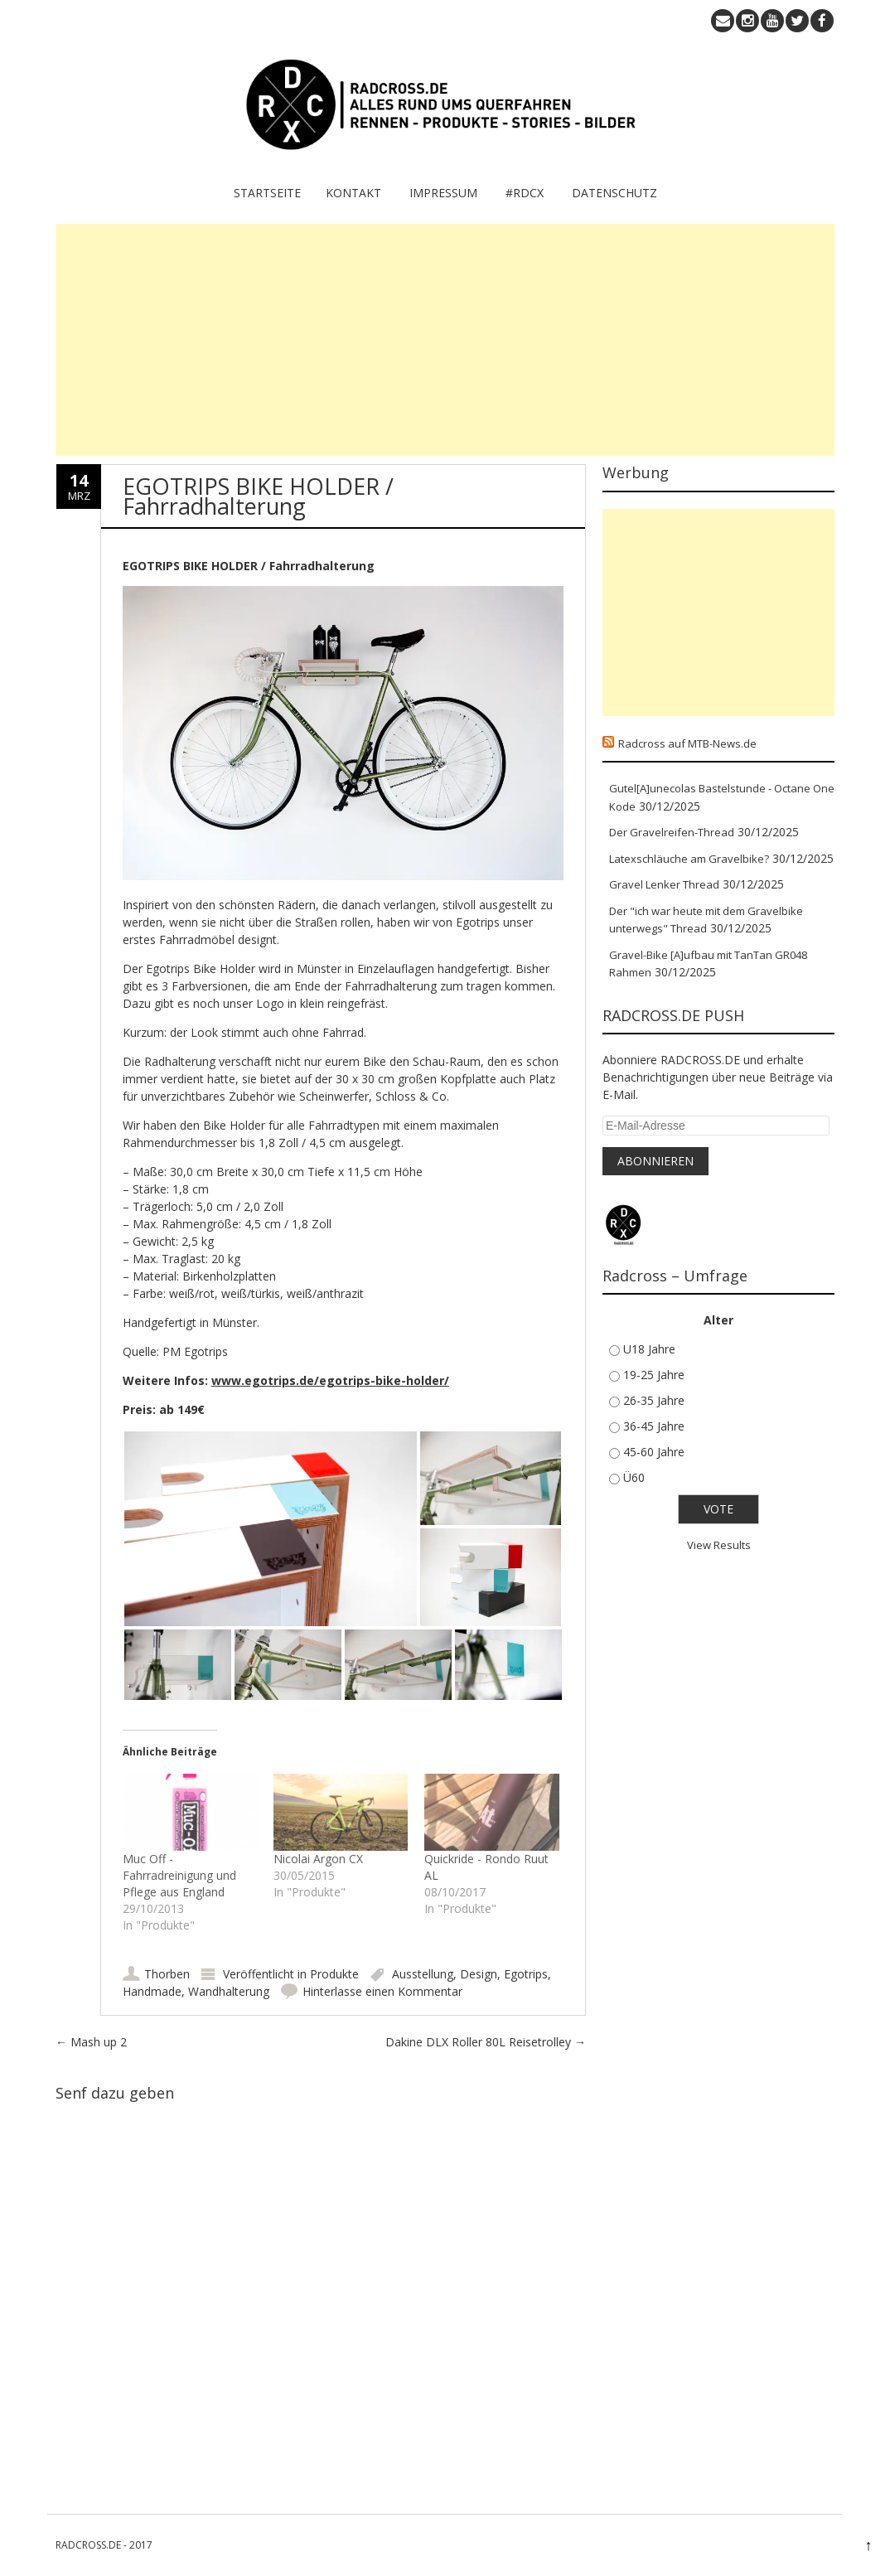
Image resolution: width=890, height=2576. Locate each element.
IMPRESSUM (443, 193)
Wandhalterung (228, 1991)
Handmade (152, 1991)
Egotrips (526, 1974)
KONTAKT (353, 193)
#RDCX (524, 193)
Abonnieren (655, 1161)
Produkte (334, 1974)
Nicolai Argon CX (318, 1859)
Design (478, 1974)
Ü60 (634, 1477)
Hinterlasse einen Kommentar (382, 1991)
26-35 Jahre (653, 1400)
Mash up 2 (91, 2042)
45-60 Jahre (653, 1452)
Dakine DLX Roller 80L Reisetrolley (485, 2042)
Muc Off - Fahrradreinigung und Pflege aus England (179, 1875)
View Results (719, 1544)
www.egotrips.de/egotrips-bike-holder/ (330, 1380)
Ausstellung (422, 1974)
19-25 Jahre (653, 1374)
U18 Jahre (649, 1349)
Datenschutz (614, 193)
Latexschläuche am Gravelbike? (689, 858)
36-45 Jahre (653, 1426)
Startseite (267, 193)
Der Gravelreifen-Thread (671, 832)
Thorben (167, 1974)
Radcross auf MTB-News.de (687, 743)
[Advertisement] (445, 340)
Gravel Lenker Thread (664, 884)
